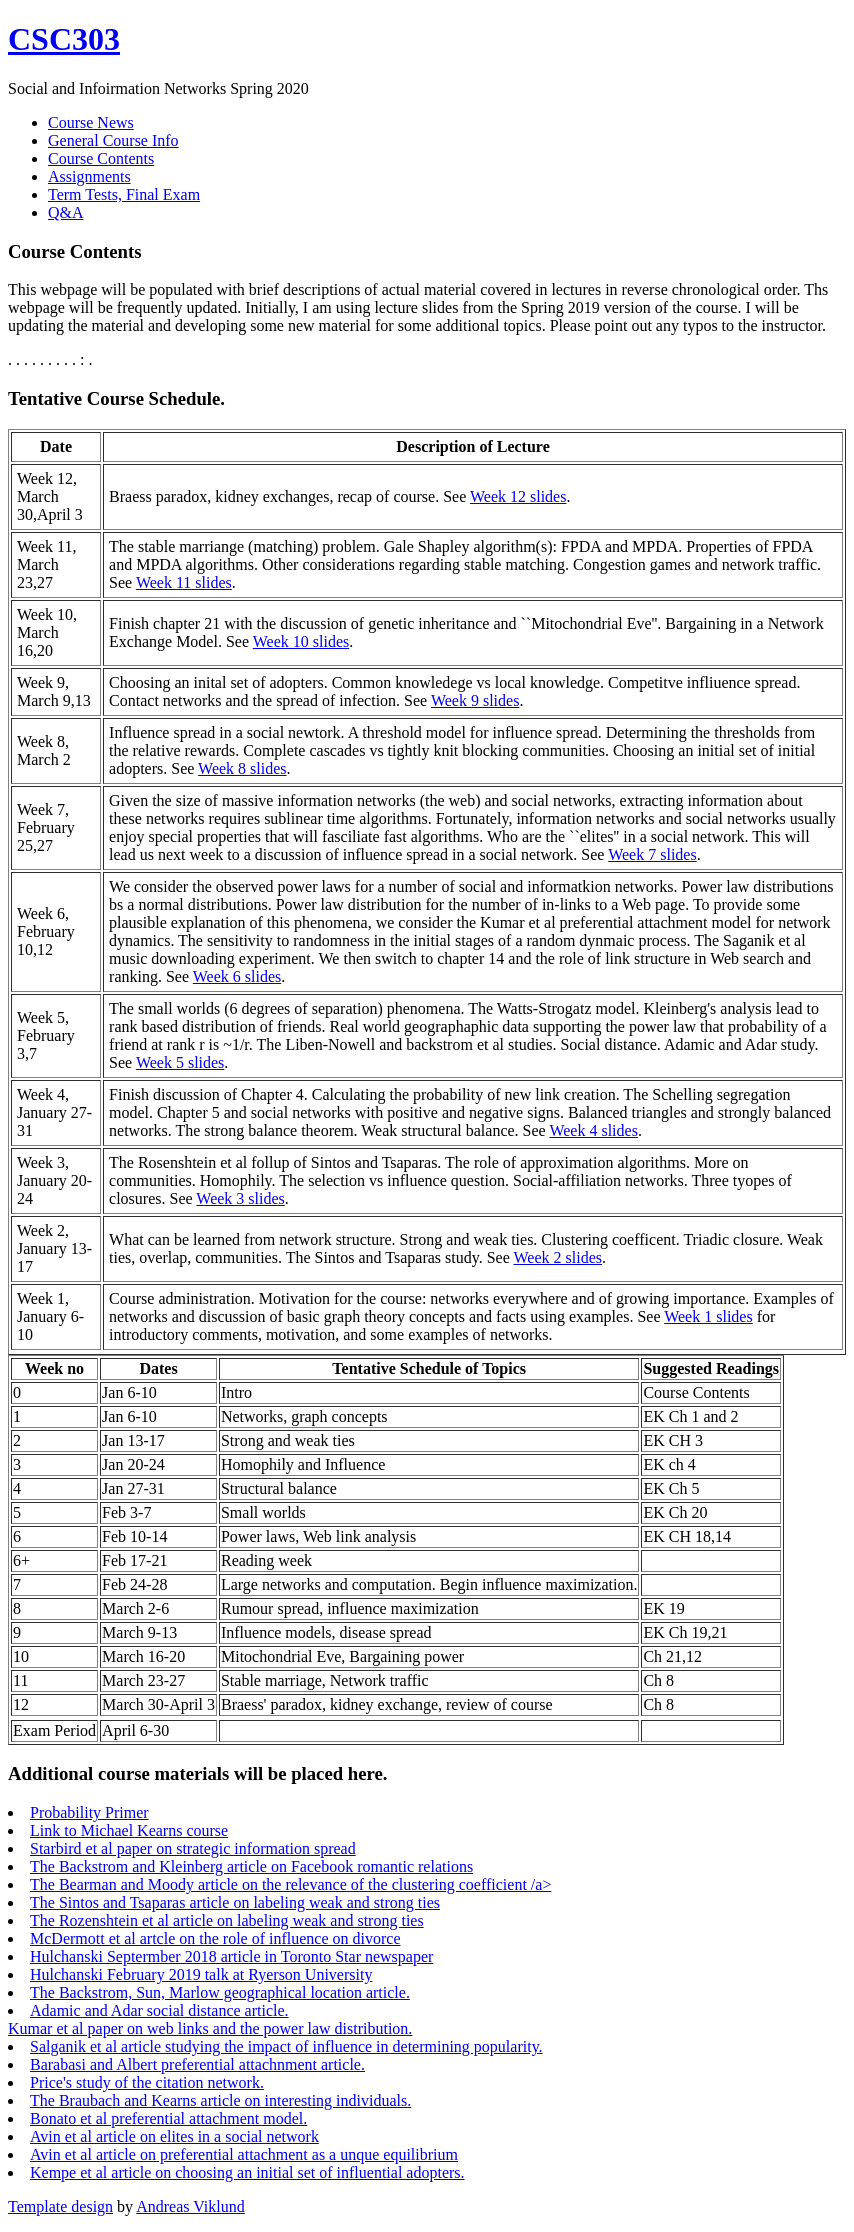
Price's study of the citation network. (147, 2082)
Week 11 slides (184, 582)
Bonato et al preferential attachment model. (168, 2118)
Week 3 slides (240, 1198)
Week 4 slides (593, 1130)
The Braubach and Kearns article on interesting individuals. (220, 2100)
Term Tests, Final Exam (124, 194)
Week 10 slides (301, 641)
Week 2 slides (558, 1257)
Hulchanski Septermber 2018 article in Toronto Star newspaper (231, 1956)
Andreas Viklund (190, 2206)
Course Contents (101, 158)
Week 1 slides (708, 1316)
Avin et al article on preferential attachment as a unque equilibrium (244, 2154)
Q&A (66, 212)
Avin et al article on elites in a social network (174, 2136)
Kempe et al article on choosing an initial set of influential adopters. (247, 2172)
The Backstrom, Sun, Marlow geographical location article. (220, 1992)
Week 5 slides (180, 1062)
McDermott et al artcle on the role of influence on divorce (215, 1938)
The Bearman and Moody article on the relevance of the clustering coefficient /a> (290, 1884)
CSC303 (64, 39)
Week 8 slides (242, 768)
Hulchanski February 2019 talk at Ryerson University (201, 1974)
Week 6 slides (237, 976)
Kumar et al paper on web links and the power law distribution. (210, 2028)
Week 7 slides (652, 854)
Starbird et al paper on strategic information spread (193, 1848)
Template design (60, 2206)
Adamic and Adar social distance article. (159, 2010)
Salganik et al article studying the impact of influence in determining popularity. (286, 2046)
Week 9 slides (475, 700)
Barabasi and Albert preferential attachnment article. (197, 2064)
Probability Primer (89, 1812)
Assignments (89, 176)
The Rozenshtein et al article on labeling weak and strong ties (227, 1920)
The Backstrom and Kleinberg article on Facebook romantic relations (251, 1866)
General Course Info (113, 140)
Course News (91, 122)
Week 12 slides (518, 496)
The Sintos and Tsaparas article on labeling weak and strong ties (235, 1902)
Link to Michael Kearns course (129, 1830)
